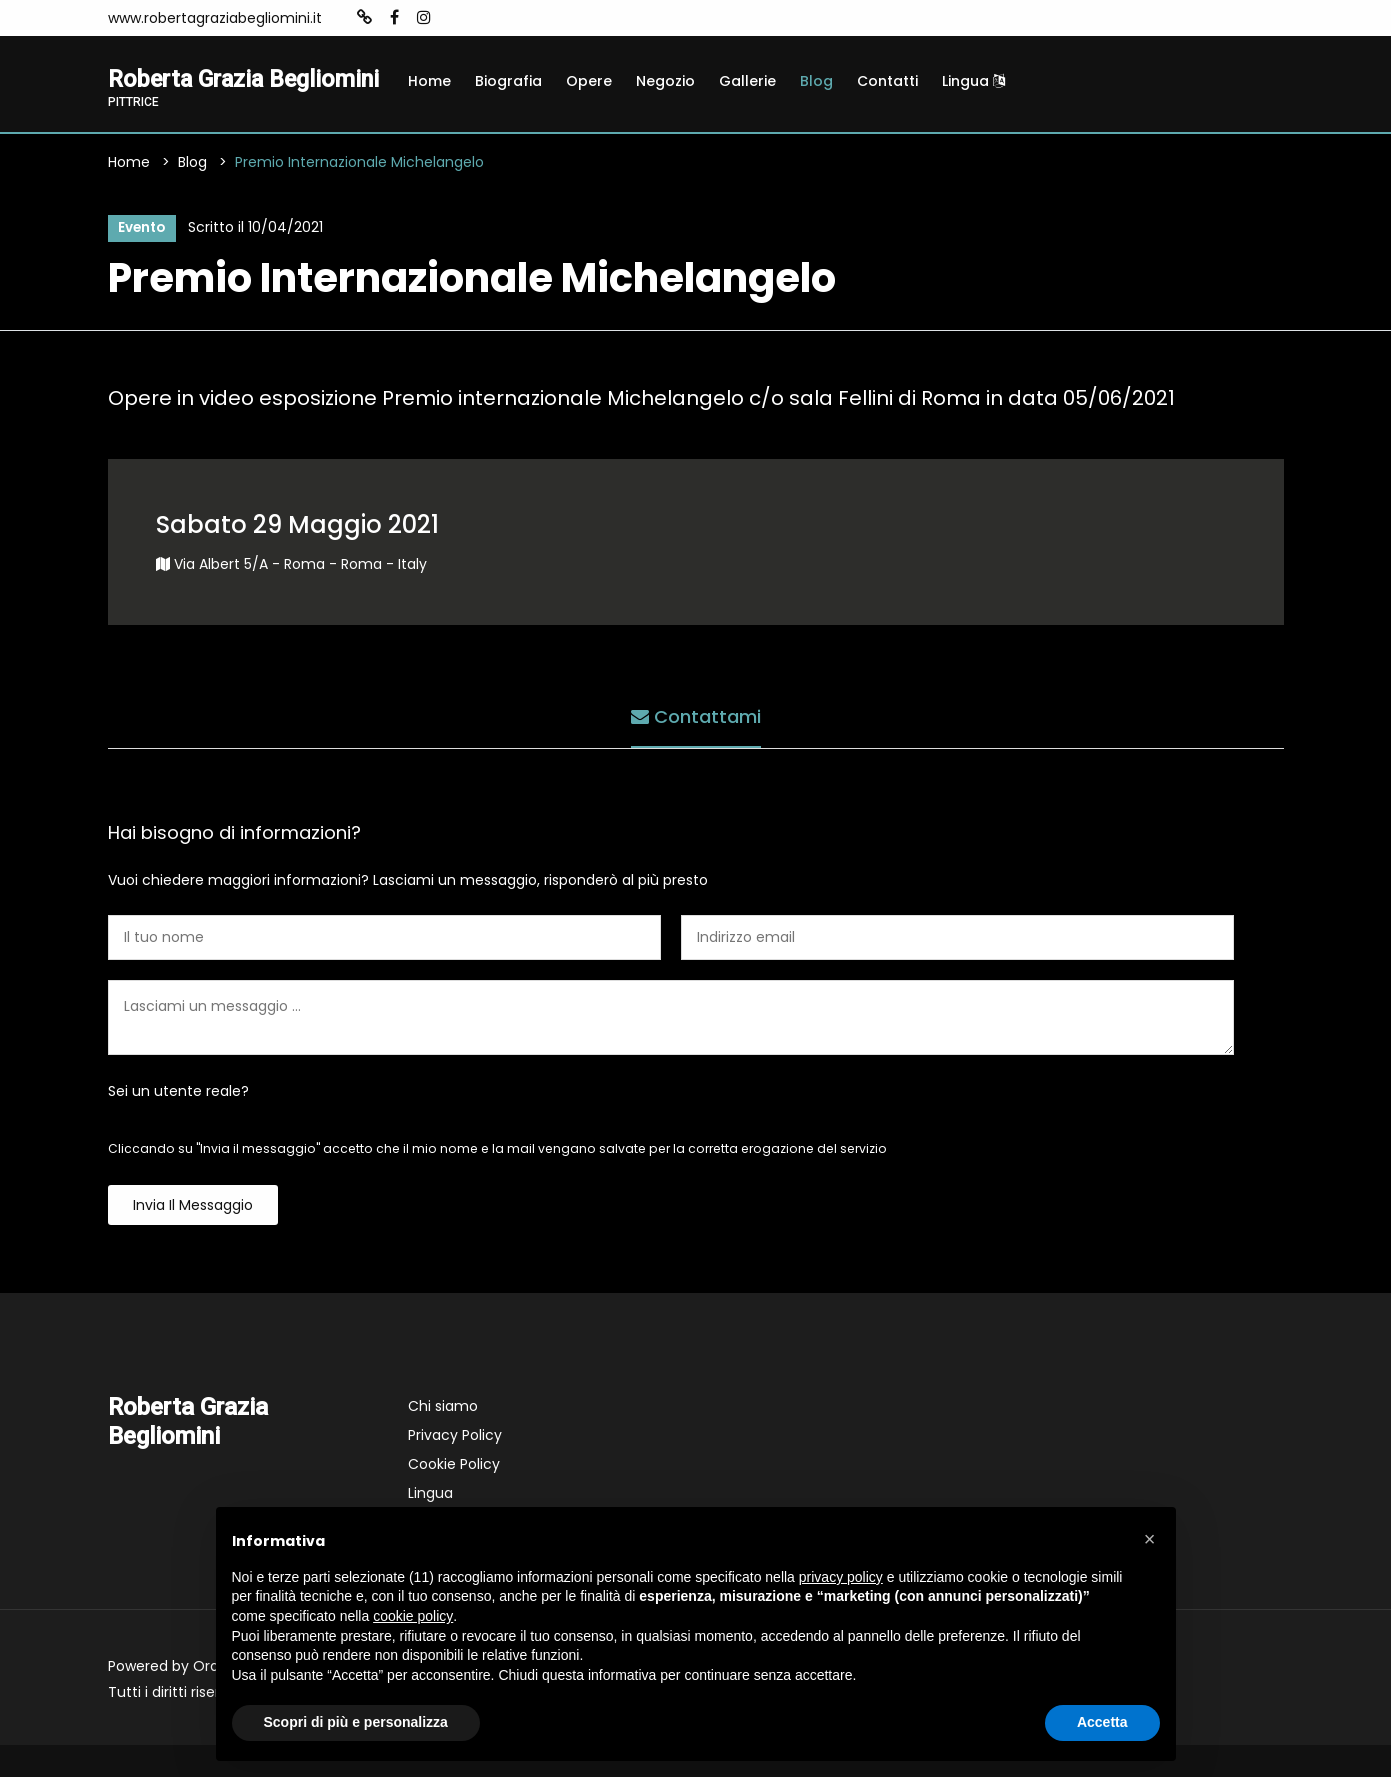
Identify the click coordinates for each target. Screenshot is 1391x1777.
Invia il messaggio (193, 1237)
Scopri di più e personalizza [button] (356, 1722)
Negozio (665, 81)
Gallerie (747, 81)
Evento (141, 258)
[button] (1150, 1539)
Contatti (887, 81)
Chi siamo (443, 1438)
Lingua (973, 81)
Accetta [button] (1102, 1722)
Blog (816, 81)
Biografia (508, 81)
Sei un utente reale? (178, 1123)
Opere (589, 81)
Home (429, 81)
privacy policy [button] (841, 1577)
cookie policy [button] (413, 1616)
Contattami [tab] (696, 746)
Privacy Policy (455, 1467)
